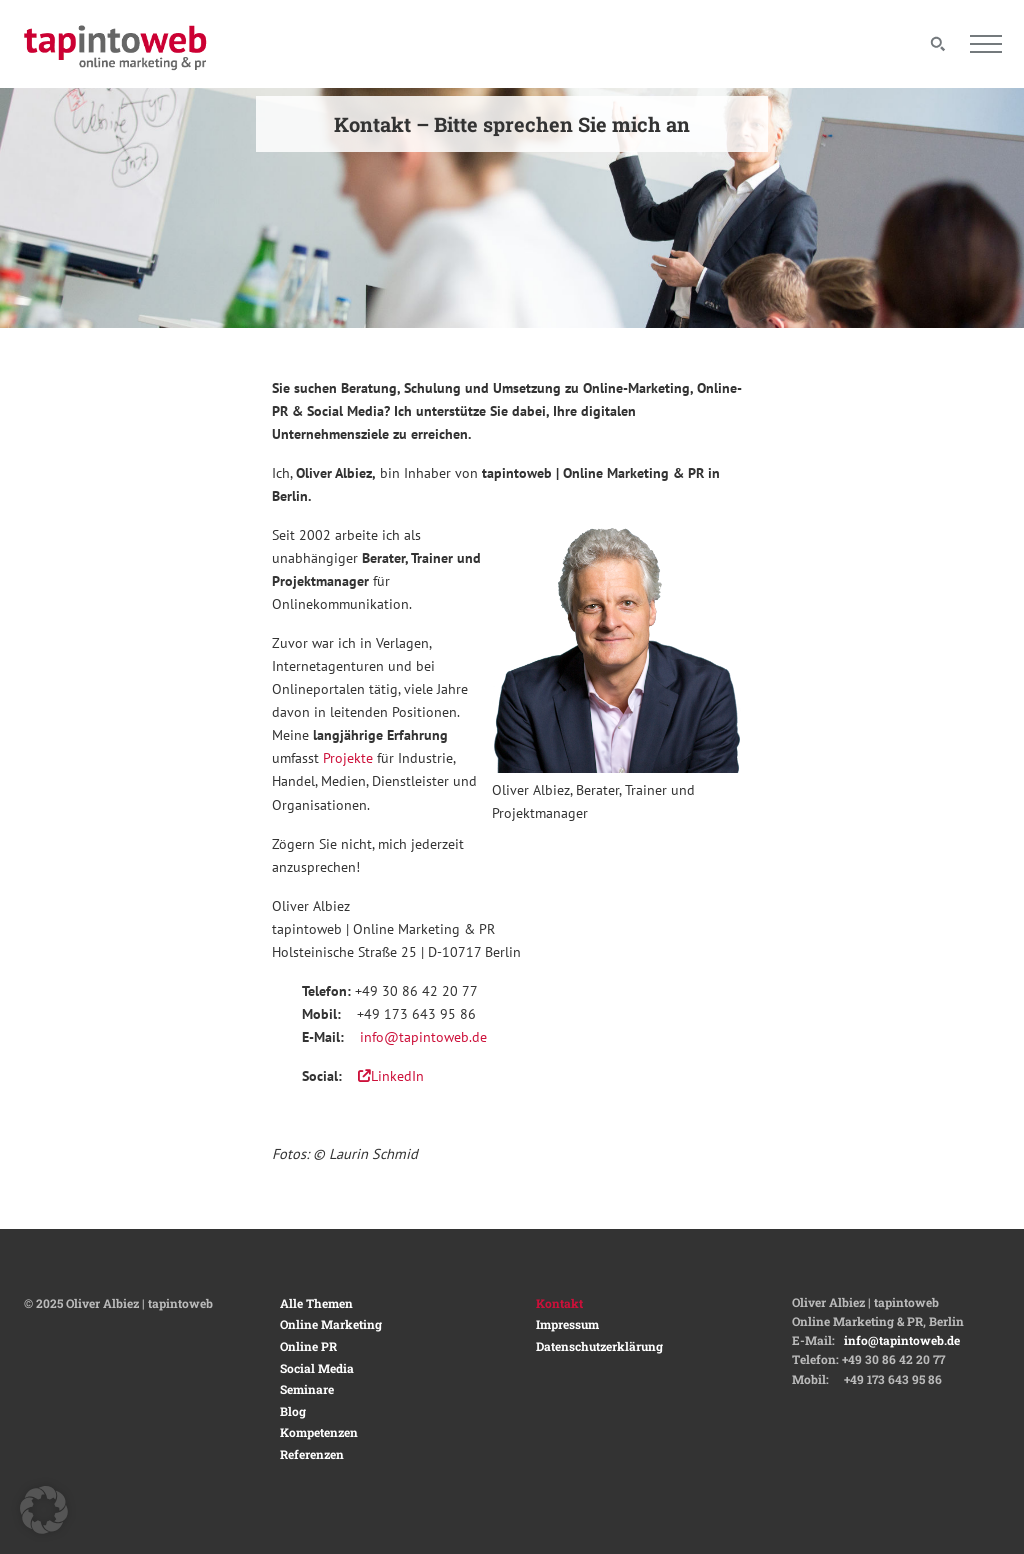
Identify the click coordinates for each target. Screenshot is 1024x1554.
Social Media (317, 1368)
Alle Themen (316, 1303)
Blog (293, 1411)
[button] (44, 1510)
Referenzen (312, 1454)
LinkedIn (391, 1075)
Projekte (348, 757)
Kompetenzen (319, 1432)
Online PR (308, 1346)
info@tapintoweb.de (423, 1036)
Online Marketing (331, 1324)
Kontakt (559, 1303)
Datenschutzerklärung (599, 1346)
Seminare (307, 1389)
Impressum (567, 1324)
